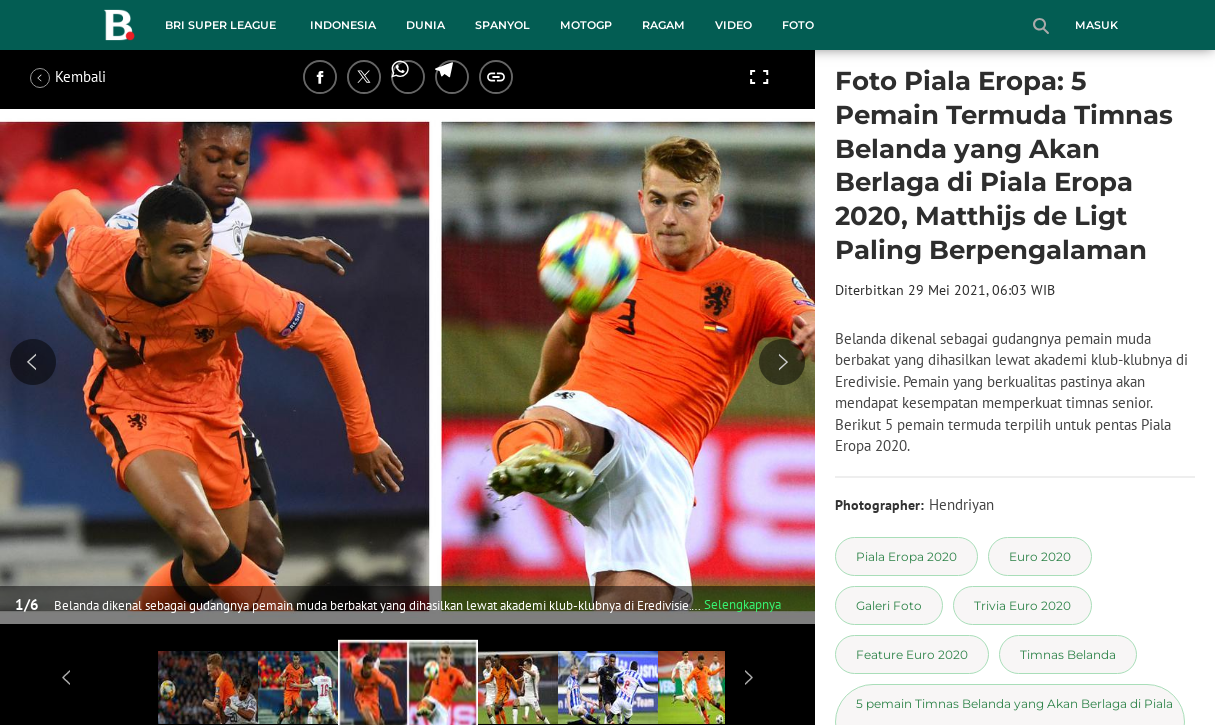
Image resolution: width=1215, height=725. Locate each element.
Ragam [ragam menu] (663, 25)
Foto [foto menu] (798, 25)
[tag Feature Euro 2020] (912, 654)
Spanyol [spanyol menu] (502, 25)
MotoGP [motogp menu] (586, 25)
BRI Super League (220, 25)
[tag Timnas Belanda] (1068, 654)
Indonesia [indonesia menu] (343, 25)
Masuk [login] (1096, 25)
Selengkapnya (742, 604)
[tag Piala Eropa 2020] (906, 556)
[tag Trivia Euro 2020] (1022, 605)
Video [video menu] (733, 25)
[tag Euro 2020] (1040, 556)
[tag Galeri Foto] (889, 605)
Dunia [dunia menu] (425, 25)
